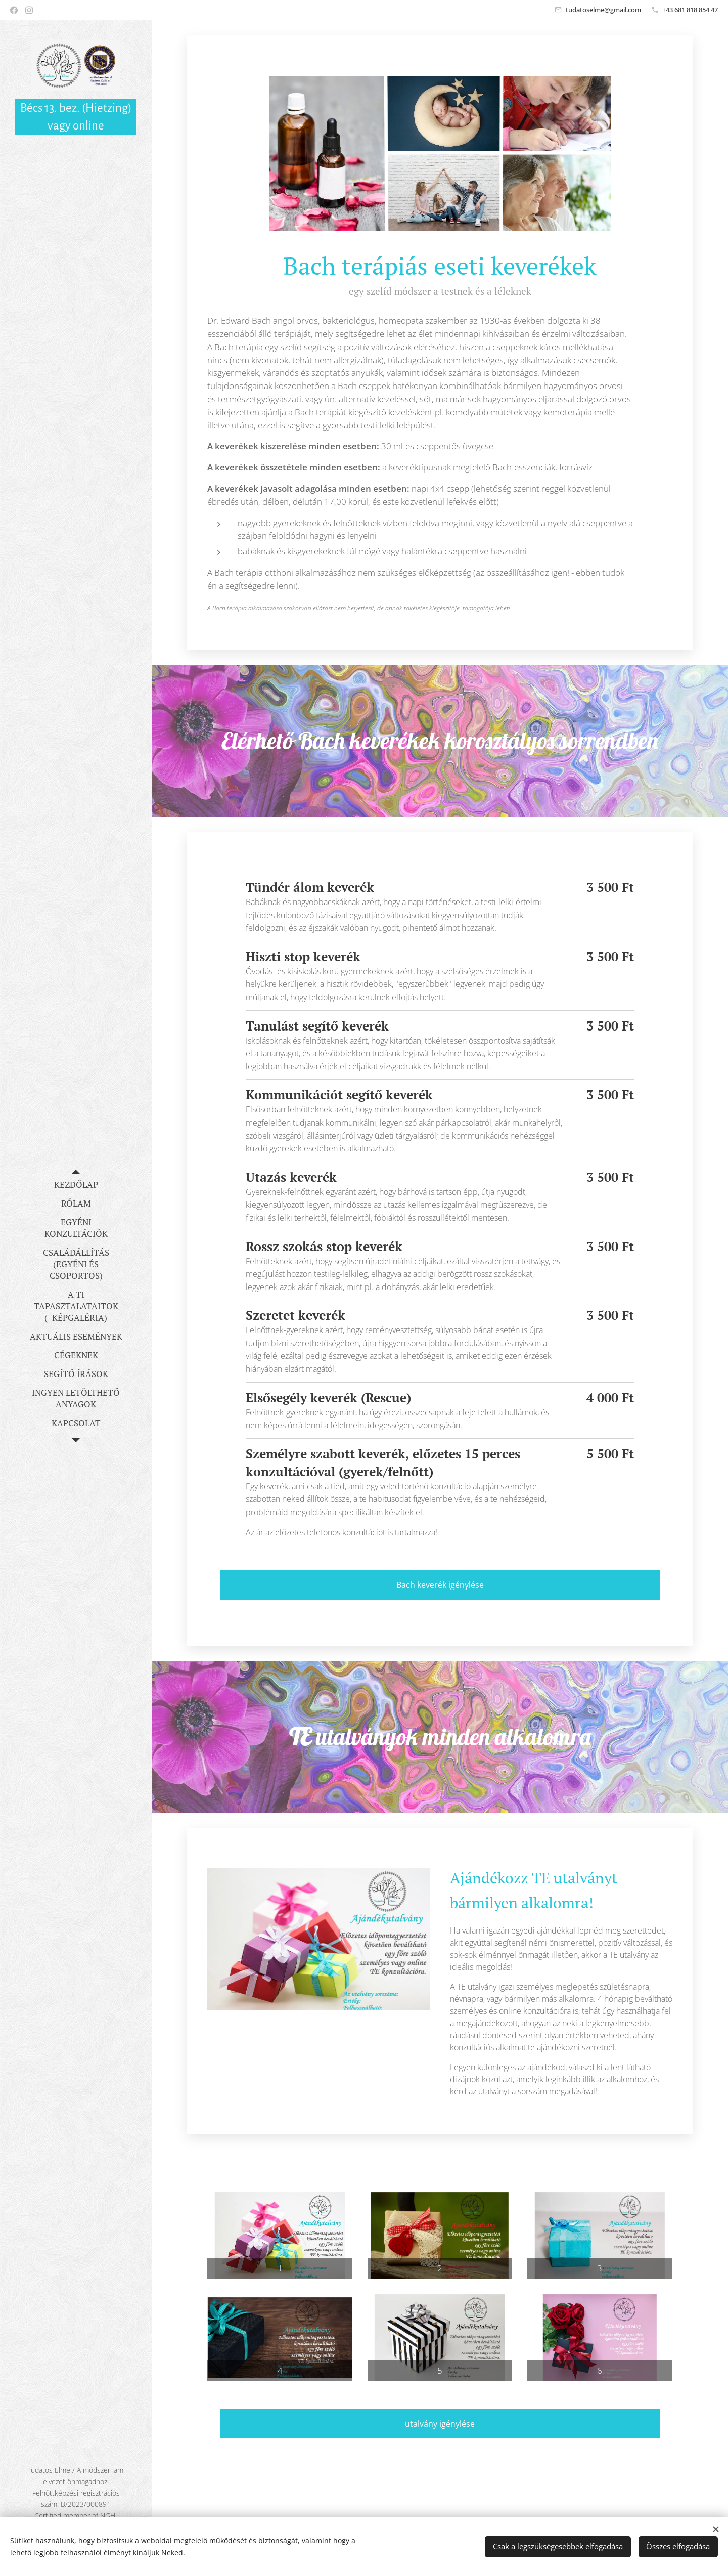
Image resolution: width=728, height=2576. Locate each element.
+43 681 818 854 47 (690, 9)
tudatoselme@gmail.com (603, 9)
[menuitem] (76, 1184)
